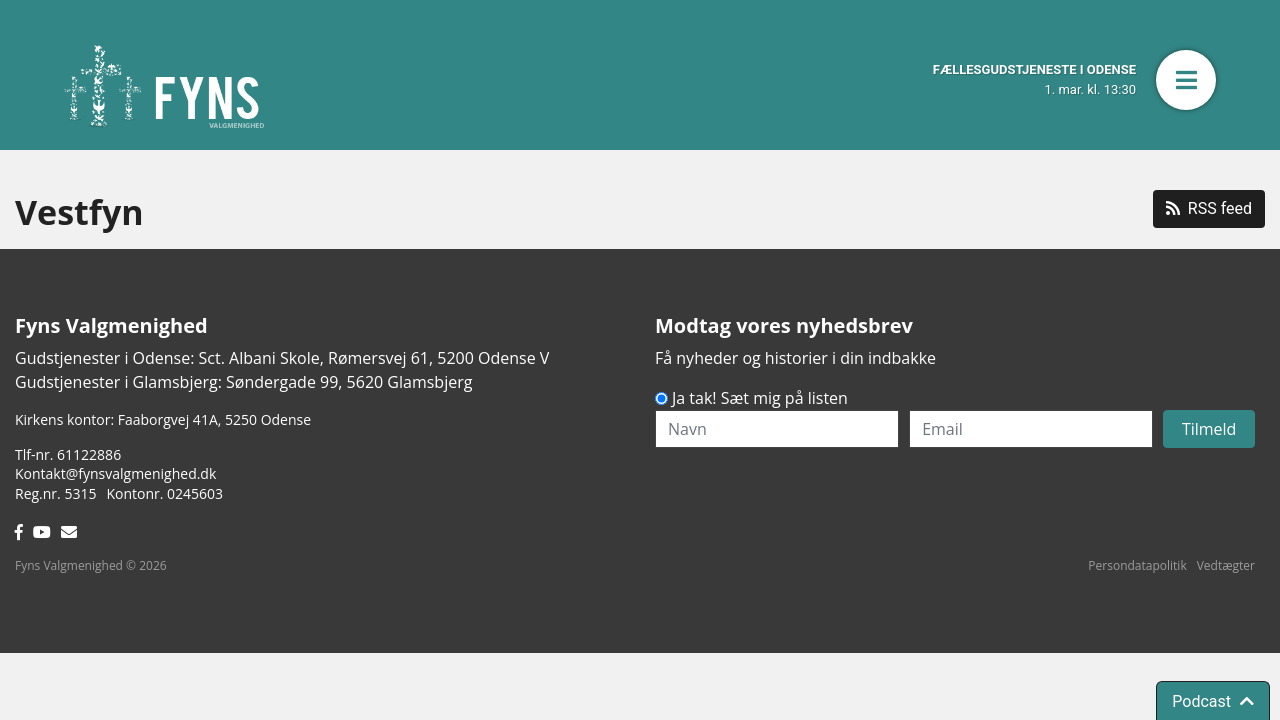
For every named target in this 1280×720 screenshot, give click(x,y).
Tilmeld (1209, 429)
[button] (1186, 80)
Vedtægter (1226, 565)
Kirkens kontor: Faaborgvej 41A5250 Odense (163, 419)
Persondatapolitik (1137, 565)
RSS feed (1209, 208)
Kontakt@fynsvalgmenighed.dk (115, 473)
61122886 (89, 454)
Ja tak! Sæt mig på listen (760, 398)
